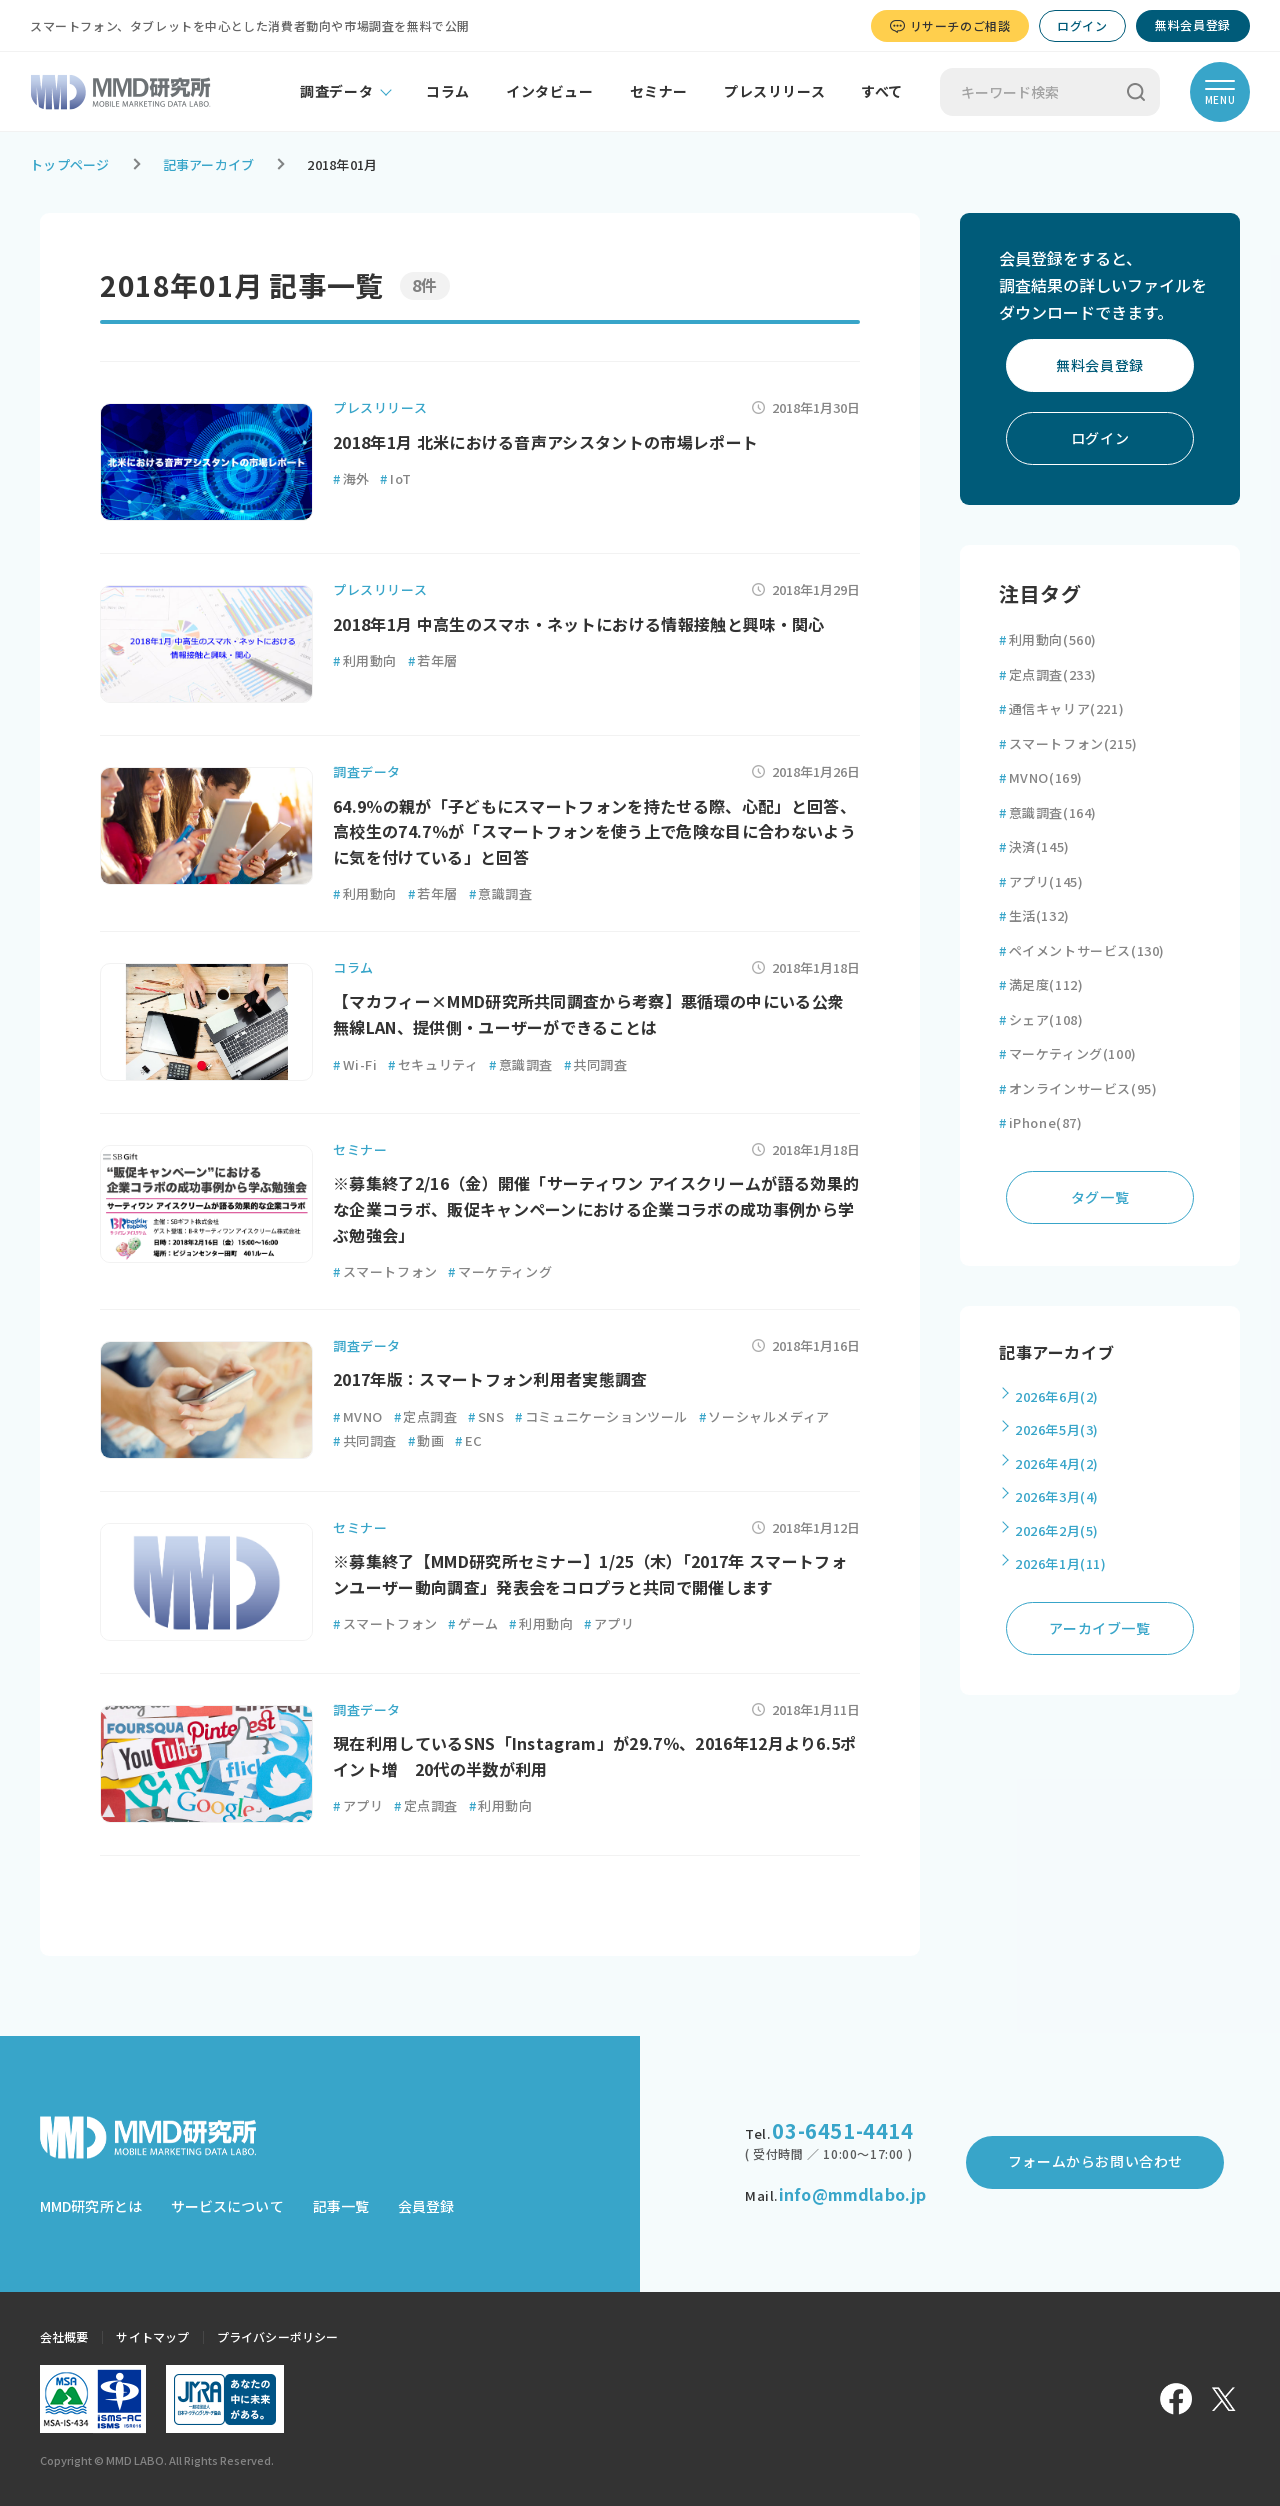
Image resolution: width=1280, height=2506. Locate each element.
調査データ (336, 91)
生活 (1034, 915)
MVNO (358, 1416)
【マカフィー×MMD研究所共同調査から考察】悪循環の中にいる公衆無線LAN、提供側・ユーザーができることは (588, 1014)
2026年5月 (1057, 1429)
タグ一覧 (1100, 1197)
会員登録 (426, 2206)
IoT (395, 478)
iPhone (1041, 1122)
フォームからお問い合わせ (1095, 2161)
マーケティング (500, 1271)
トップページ (70, 164)
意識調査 (501, 893)
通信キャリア (1061, 708)
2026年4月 (1057, 1463)
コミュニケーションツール (601, 1416)
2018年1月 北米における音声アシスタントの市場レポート (545, 442)
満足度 (1041, 984)
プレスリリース (774, 91)
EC (469, 1440)
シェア (1041, 1019)
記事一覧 (341, 2206)
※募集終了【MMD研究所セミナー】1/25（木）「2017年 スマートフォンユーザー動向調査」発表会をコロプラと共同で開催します (590, 1574)
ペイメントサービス (1082, 950)
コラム (448, 91)
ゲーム (473, 1623)
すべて (882, 91)
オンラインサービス (1078, 1088)
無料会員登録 (1193, 24)
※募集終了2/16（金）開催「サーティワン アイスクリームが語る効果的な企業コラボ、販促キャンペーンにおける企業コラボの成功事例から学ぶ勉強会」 (596, 1208)
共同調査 (596, 1064)
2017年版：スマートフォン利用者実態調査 (490, 1379)
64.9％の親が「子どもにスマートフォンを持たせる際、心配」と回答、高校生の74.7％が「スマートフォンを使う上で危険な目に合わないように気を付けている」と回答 (594, 831)
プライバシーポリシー (277, 2336)
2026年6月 (1057, 1396)
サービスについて (227, 2206)
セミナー (659, 91)
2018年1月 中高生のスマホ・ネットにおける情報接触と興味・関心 (579, 624)
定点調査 (426, 1416)
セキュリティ (433, 1064)
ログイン (1082, 25)
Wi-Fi (355, 1064)
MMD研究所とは (91, 2206)
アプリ (609, 1623)
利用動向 (365, 660)
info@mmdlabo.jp (852, 2194)
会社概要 (64, 2336)
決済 (1034, 846)
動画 (426, 1440)
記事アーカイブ (209, 164)
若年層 (433, 660)
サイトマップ (152, 2336)
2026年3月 (1057, 1496)
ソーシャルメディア (764, 1416)
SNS (486, 1416)
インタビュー (550, 91)
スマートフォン (385, 1271)
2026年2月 (1057, 1530)
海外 (351, 478)
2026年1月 (1061, 1563)
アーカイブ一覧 (1099, 1628)
